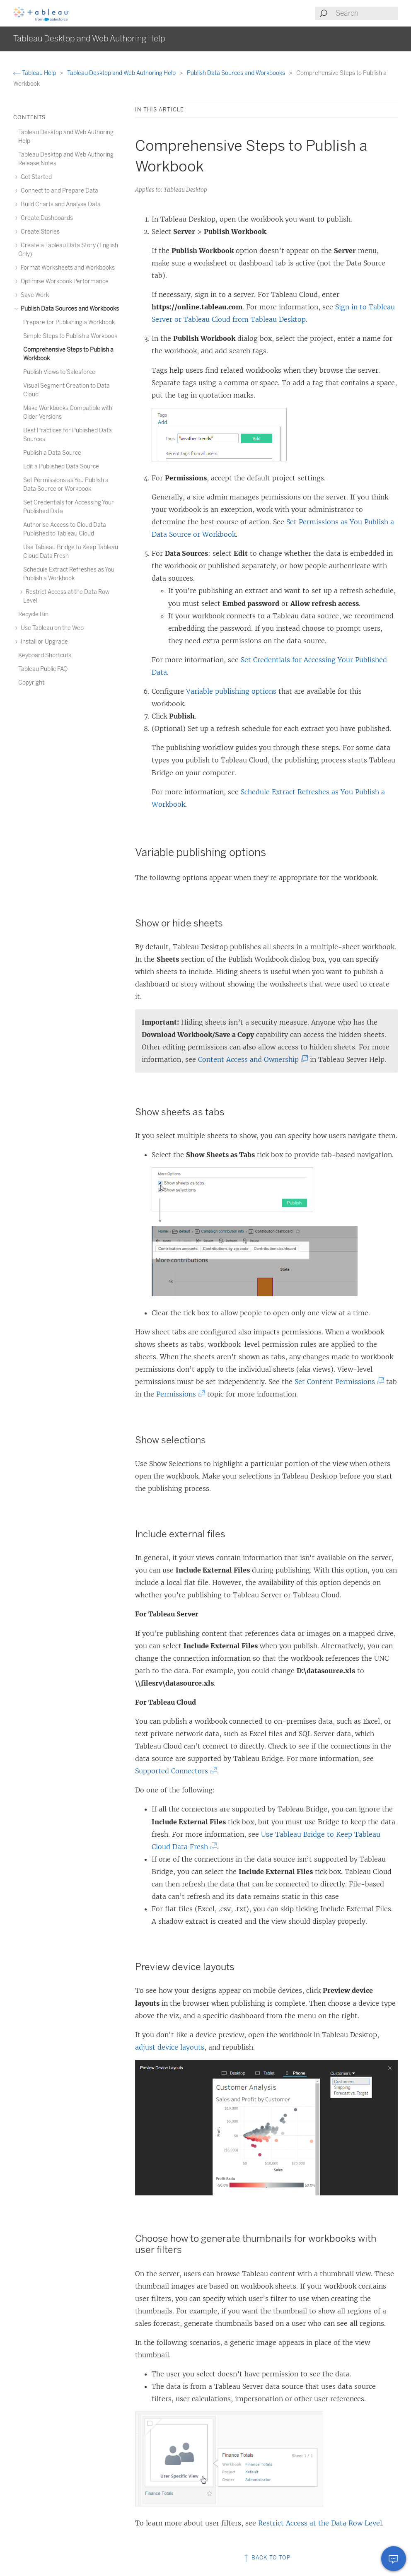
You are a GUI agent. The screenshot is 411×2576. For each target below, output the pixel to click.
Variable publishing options (231, 691)
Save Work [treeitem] (33, 295)
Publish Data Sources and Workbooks (236, 73)
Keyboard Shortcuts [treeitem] (44, 655)
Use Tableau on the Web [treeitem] (51, 628)
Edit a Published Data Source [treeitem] (61, 466)
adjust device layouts (169, 2047)
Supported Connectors (174, 1771)
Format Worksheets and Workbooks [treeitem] (66, 267)
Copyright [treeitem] (31, 682)
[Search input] (366, 13)
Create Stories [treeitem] (39, 231)
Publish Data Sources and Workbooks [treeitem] (68, 308)
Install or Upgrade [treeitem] (43, 641)
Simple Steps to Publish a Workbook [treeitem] (70, 336)
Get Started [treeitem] (35, 177)
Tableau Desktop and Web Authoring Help (122, 73)
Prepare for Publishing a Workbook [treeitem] (69, 322)
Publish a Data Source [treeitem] (52, 452)
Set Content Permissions (337, 1381)
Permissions (178, 1394)
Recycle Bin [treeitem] (33, 614)
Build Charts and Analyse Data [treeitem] (59, 204)
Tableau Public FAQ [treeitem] (43, 669)
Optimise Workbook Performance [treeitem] (63, 281)
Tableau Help (35, 73)
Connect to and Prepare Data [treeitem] (58, 190)
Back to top (266, 2557)
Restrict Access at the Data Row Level (320, 2523)
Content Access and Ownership (251, 1059)
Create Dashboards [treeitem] (45, 218)
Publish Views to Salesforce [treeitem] (59, 372)
